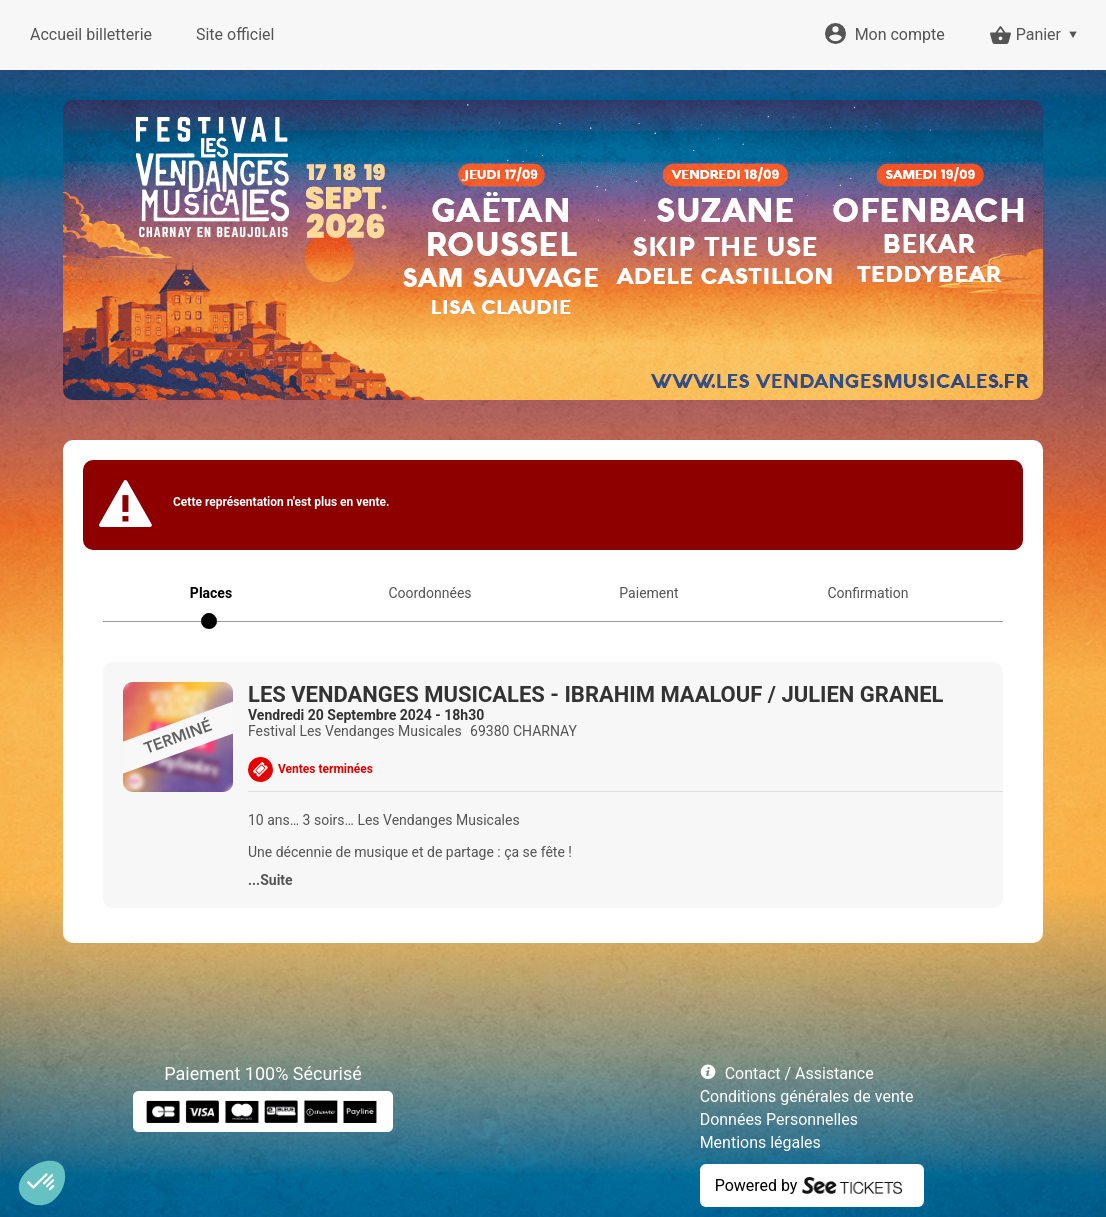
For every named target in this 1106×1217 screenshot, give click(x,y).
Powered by (756, 1185)
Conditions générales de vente (807, 1096)
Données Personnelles (779, 1119)
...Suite (270, 880)
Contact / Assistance (799, 1073)
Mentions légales (760, 1142)
